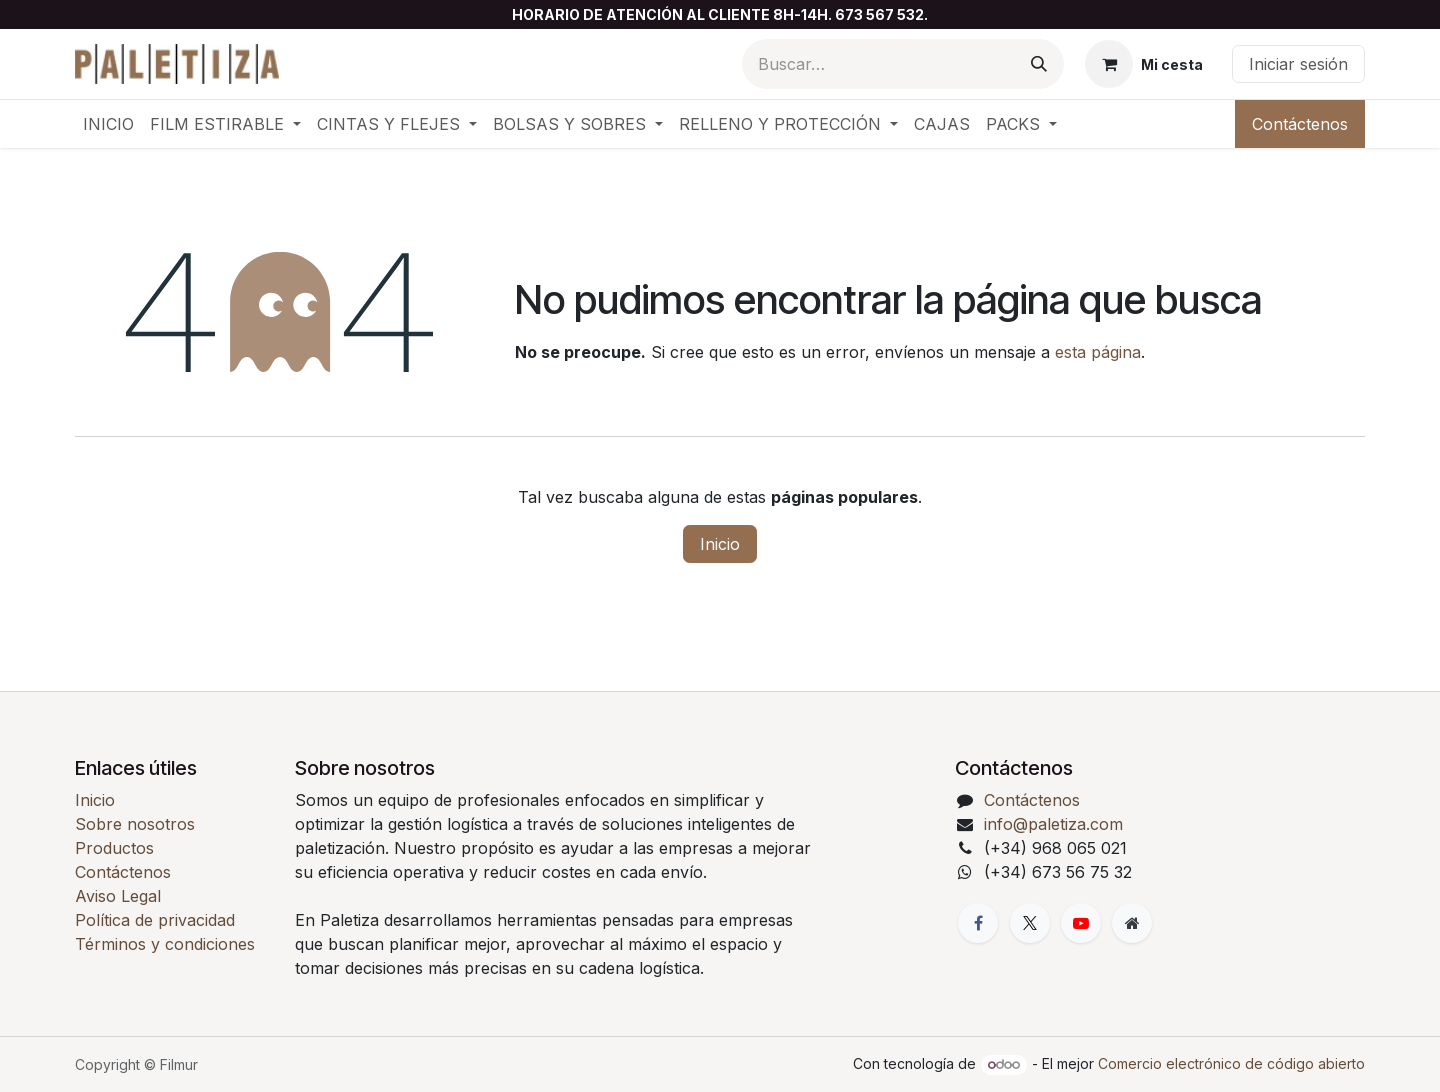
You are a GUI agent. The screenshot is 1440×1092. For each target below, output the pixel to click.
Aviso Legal (118, 896)
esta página (1098, 352)
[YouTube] (1081, 923)
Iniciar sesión (1298, 64)
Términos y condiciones (165, 944)
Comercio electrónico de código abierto (1231, 1063)
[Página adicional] (1132, 923)
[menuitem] (108, 124)
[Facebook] (978, 923)
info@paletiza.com (1053, 824)
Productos (114, 848)
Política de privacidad (155, 920)
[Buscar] (1039, 64)
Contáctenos (1300, 124)
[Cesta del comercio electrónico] (1144, 64)
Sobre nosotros (135, 824)
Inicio (720, 544)
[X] (1030, 923)
